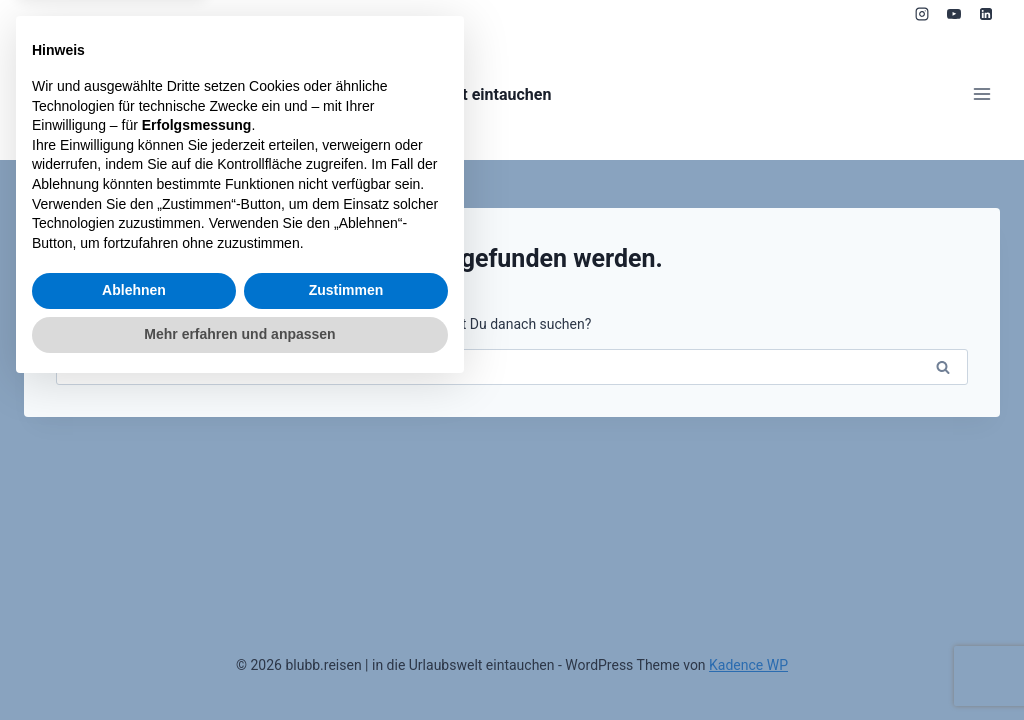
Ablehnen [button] (134, 622)
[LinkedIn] (986, 14)
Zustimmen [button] (346, 622)
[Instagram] (922, 14)
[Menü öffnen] (981, 94)
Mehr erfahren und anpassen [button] (239, 665)
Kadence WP (748, 665)
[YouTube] (954, 14)
